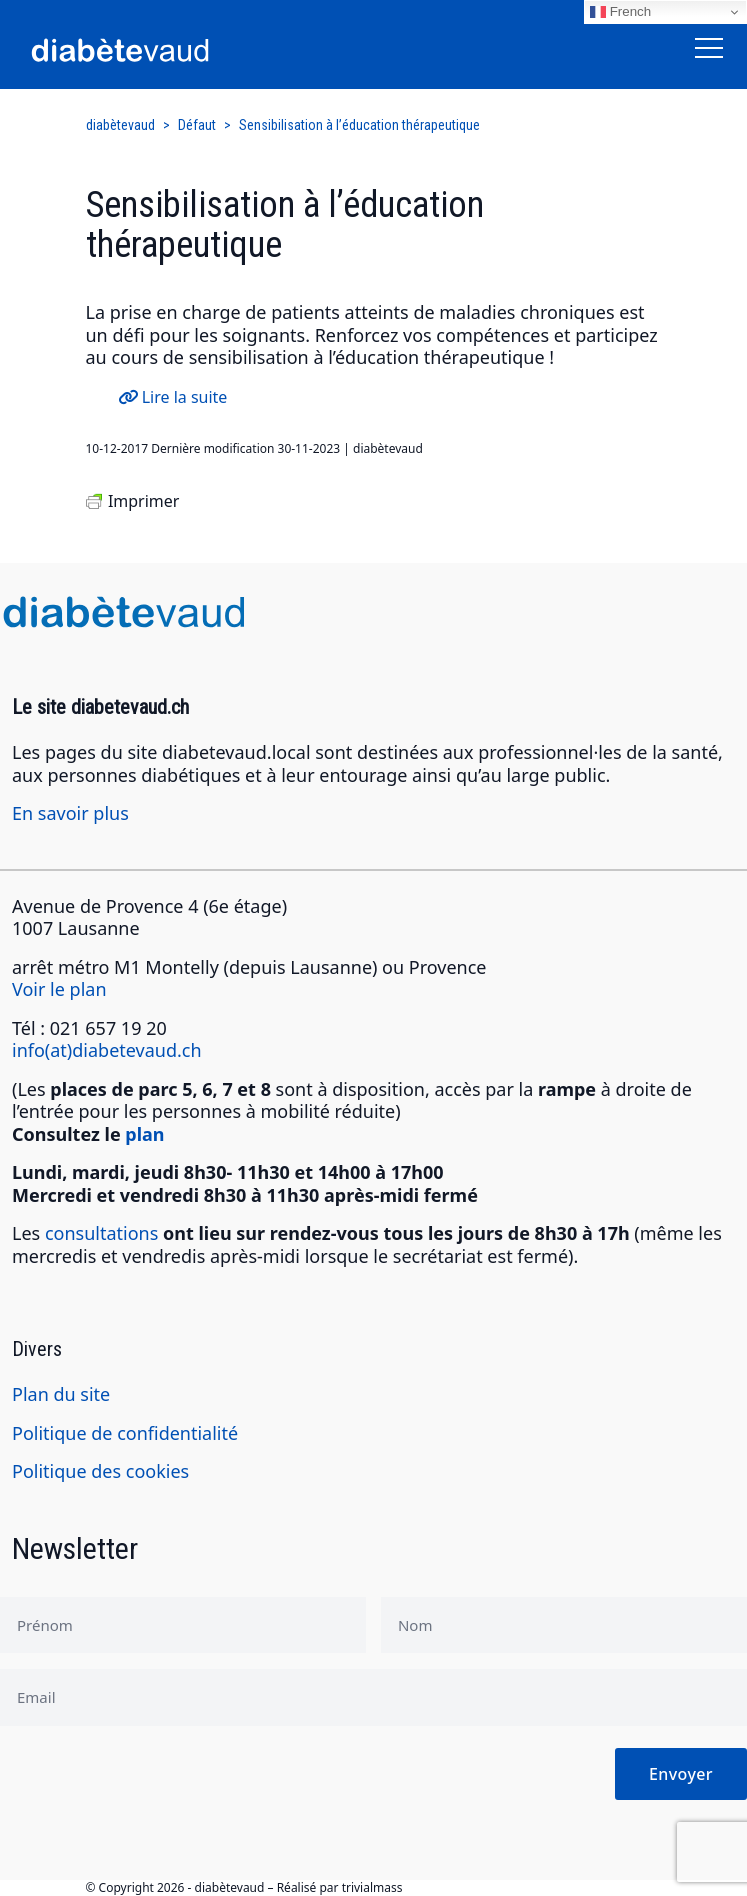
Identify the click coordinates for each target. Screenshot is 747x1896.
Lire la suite (173, 397)
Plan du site (61, 1394)
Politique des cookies (100, 1471)
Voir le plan (59, 989)
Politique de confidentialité (125, 1433)
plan (144, 1134)
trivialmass (372, 1887)
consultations (101, 1233)
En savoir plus (70, 813)
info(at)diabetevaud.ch (107, 1050)
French (620, 12)
